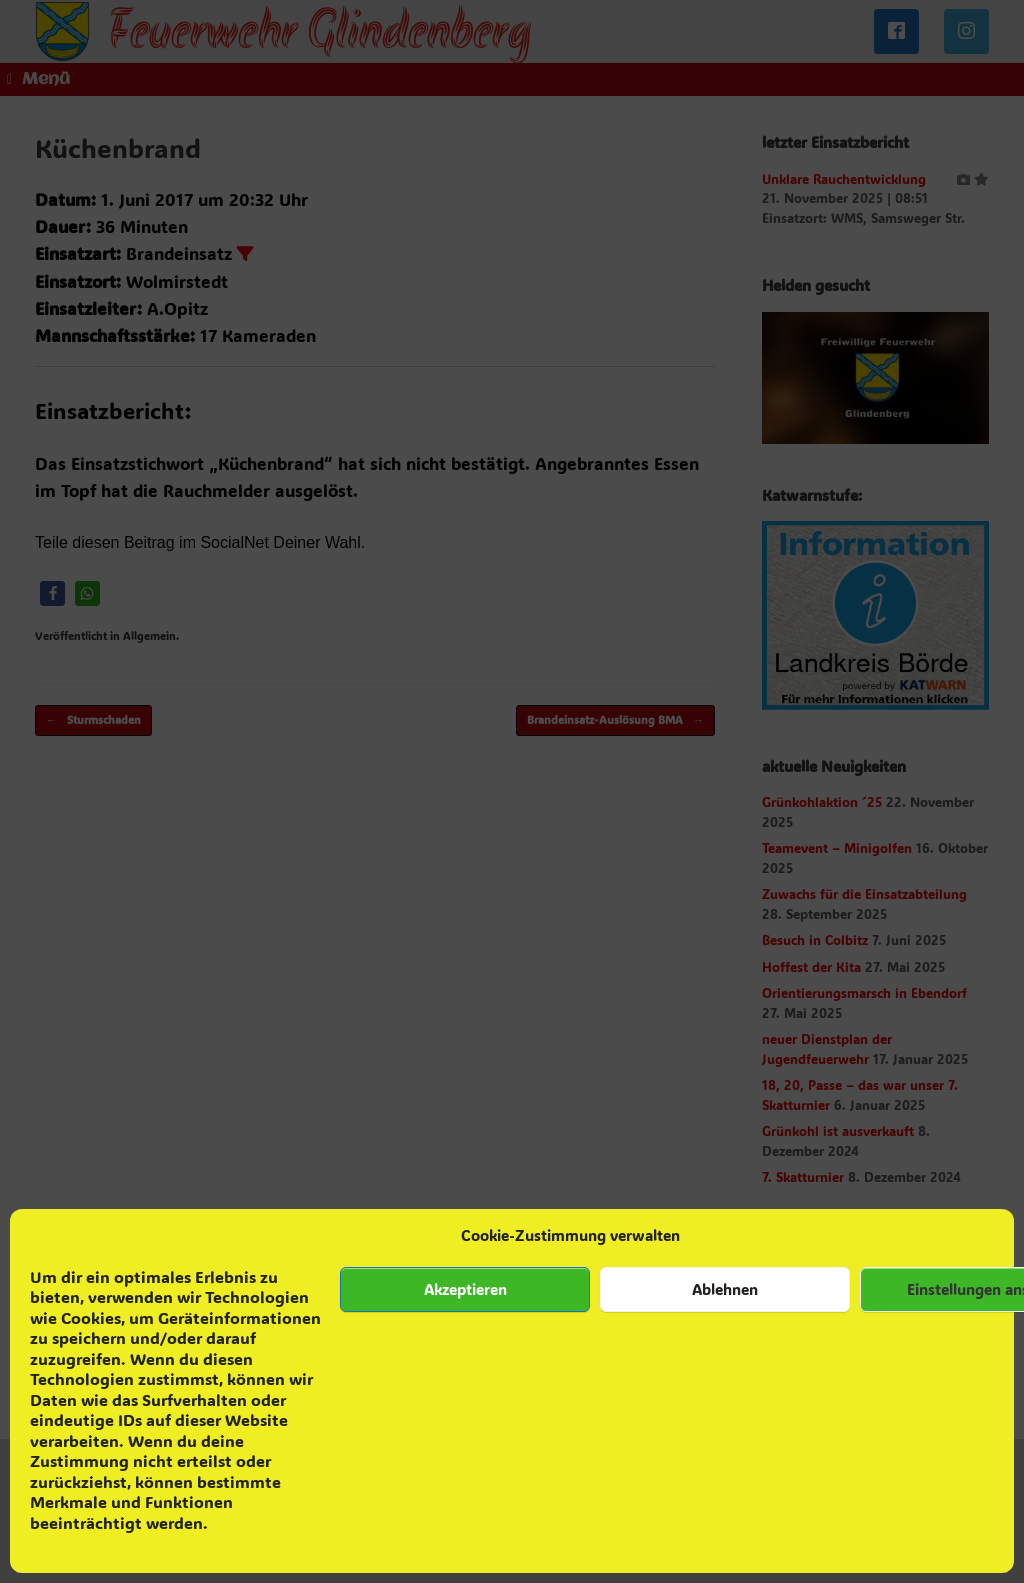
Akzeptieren (465, 1289)
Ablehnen (725, 1289)
